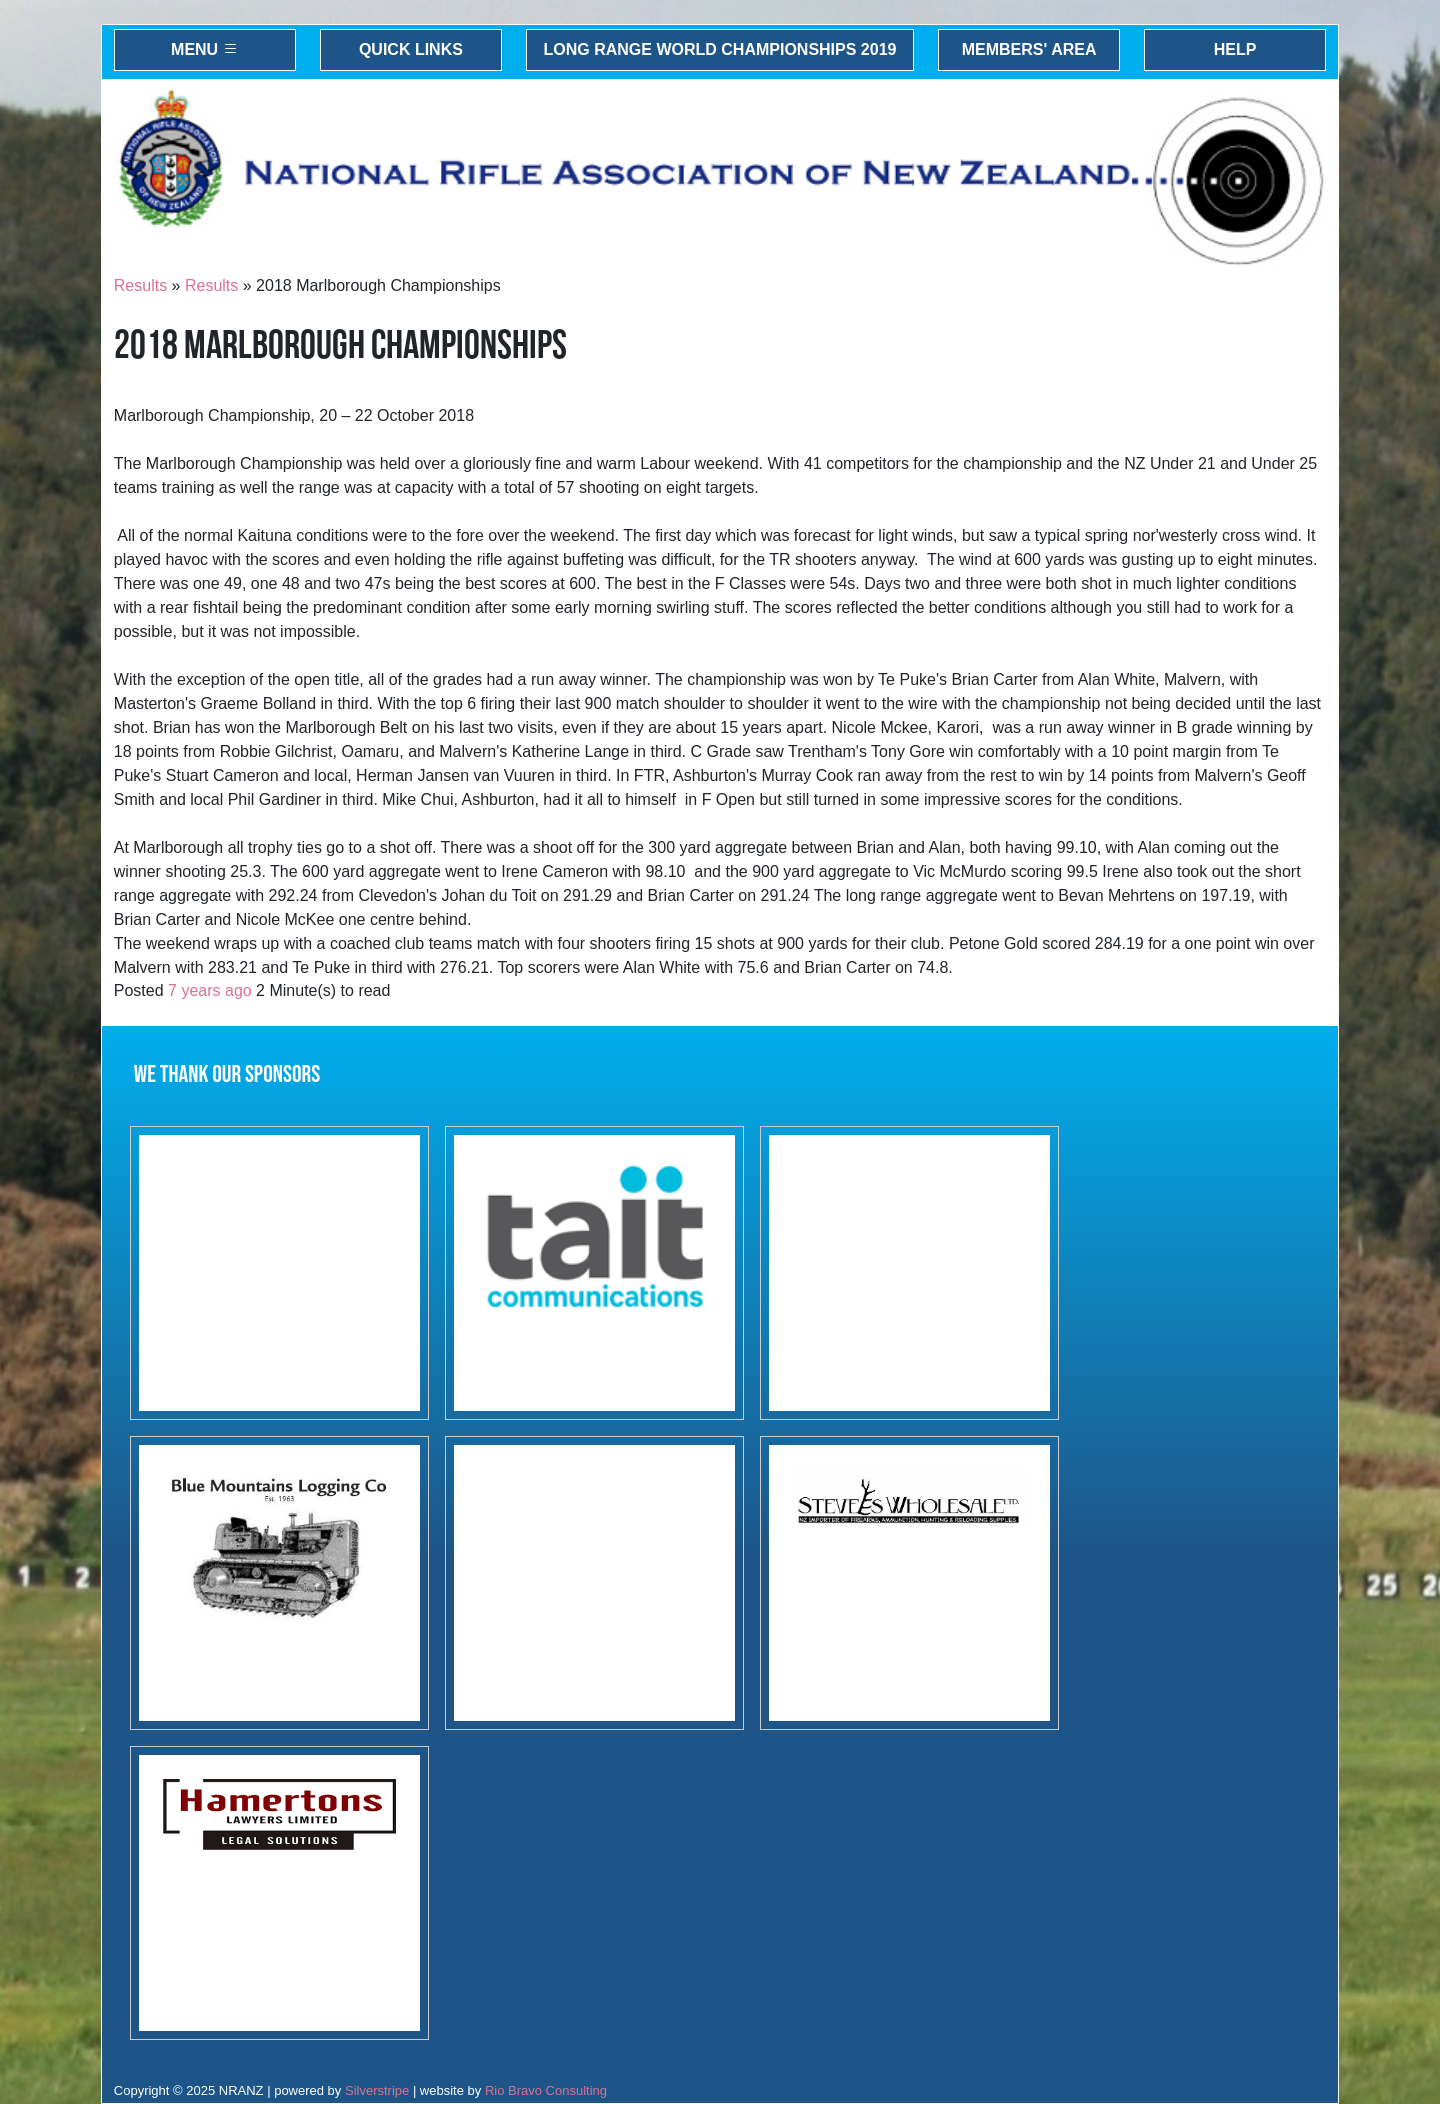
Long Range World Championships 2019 (720, 49)
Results (140, 285)
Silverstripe (377, 2090)
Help (1235, 49)
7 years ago (210, 990)
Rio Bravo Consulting (546, 2090)
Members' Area (1029, 49)
